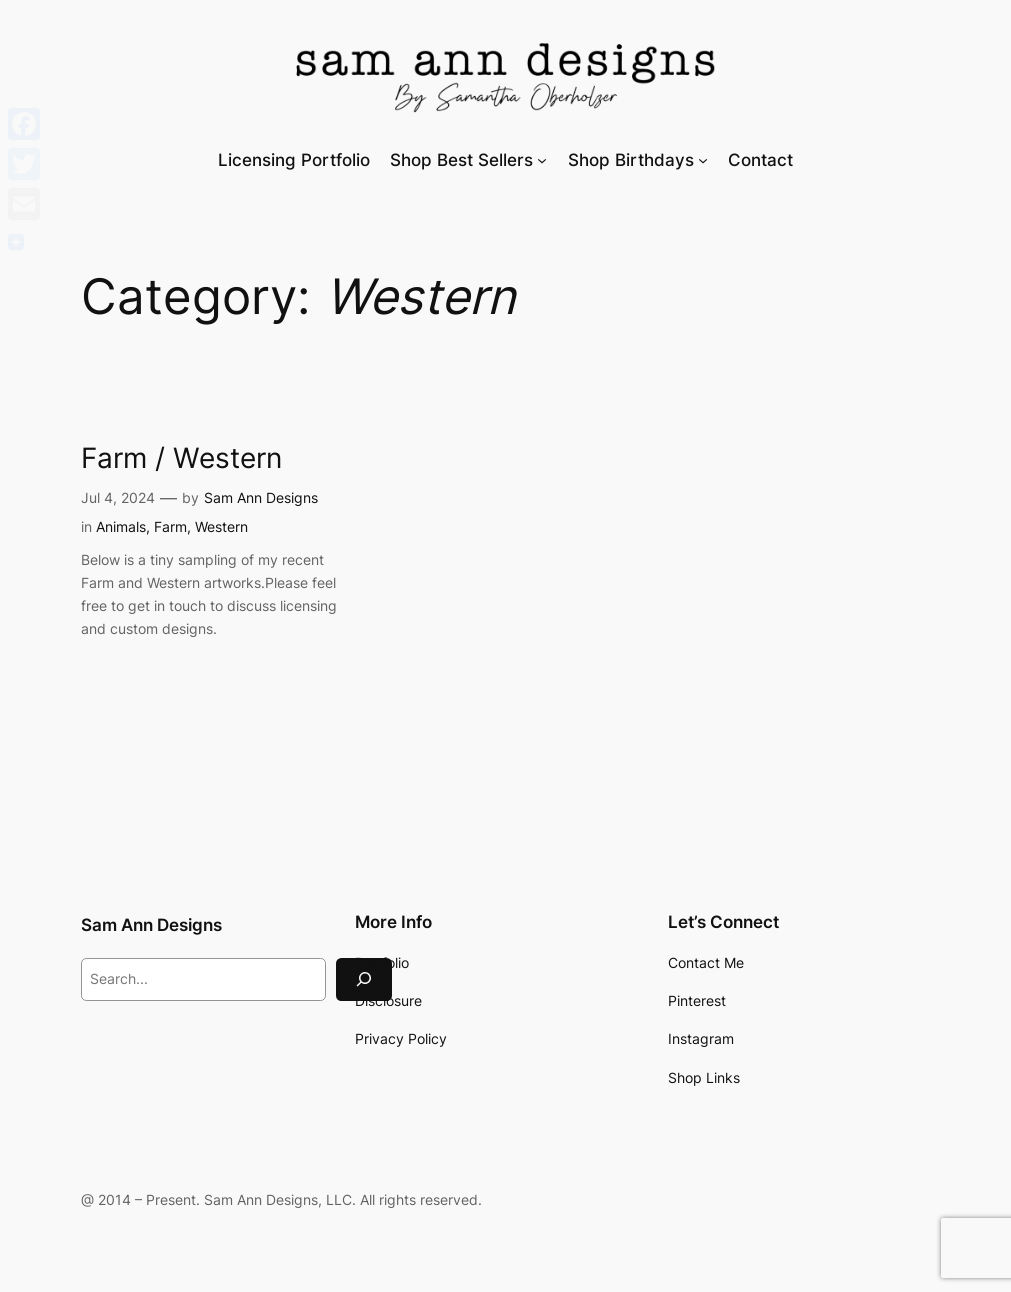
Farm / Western (181, 458)
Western (221, 526)
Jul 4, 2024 (118, 497)
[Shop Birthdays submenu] (703, 160)
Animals (121, 526)
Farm (170, 526)
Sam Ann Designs (261, 497)
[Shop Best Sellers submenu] (542, 160)
